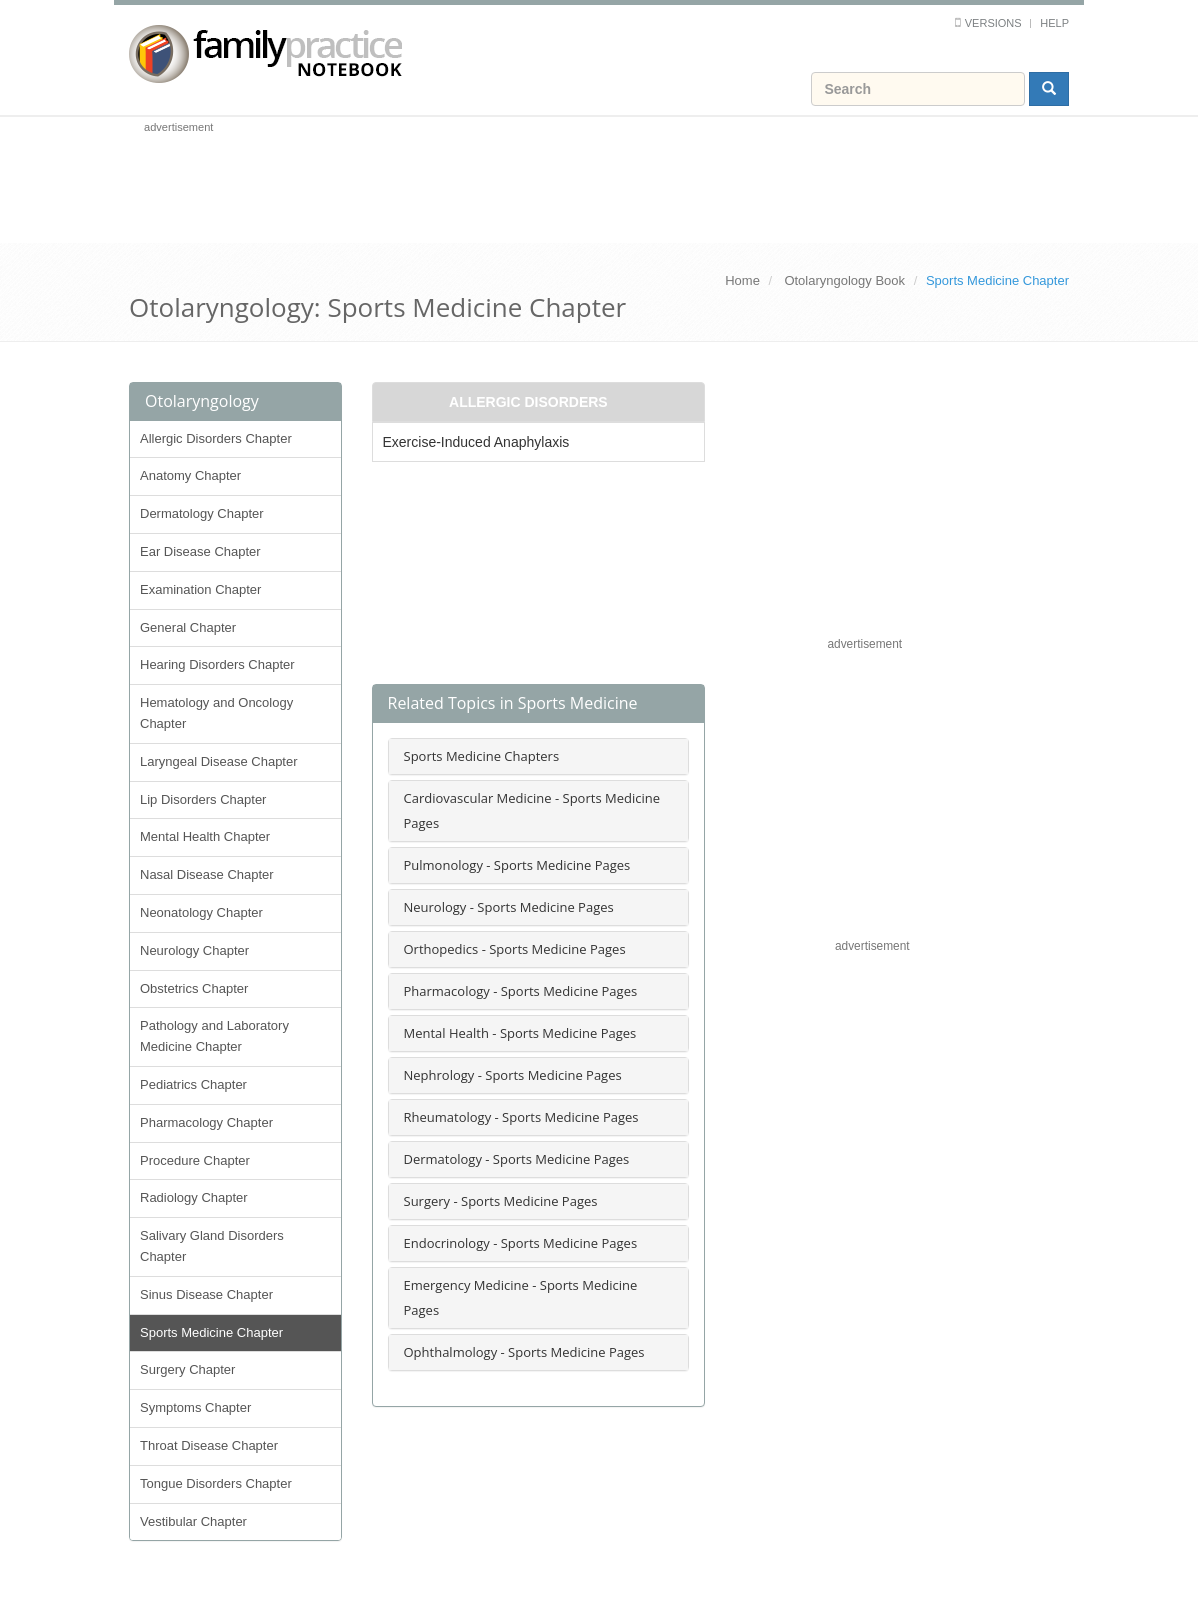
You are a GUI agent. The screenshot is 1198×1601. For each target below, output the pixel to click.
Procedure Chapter (195, 1160)
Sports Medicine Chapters (482, 756)
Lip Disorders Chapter (203, 799)
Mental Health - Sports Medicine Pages (520, 1033)
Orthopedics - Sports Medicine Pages (515, 949)
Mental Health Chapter (205, 836)
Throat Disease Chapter (209, 1445)
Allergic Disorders (528, 402)
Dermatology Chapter (202, 513)
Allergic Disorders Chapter (216, 438)
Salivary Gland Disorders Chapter (212, 1246)
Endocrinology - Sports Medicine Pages (521, 1243)
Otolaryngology (202, 401)
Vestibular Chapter (193, 1521)
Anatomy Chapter (190, 475)
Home (742, 280)
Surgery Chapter (187, 1369)
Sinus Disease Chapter (206, 1294)
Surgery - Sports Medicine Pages (501, 1201)
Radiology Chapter (194, 1197)
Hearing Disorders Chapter (217, 664)
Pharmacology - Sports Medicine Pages (521, 991)
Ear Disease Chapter (200, 551)
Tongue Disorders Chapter (216, 1483)
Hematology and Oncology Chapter (216, 713)
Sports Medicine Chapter (211, 1332)
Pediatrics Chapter (193, 1084)
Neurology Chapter (194, 950)
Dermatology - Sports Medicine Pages (517, 1159)
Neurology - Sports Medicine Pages (509, 907)
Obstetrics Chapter (194, 988)
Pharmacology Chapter (206, 1122)
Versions (993, 23)
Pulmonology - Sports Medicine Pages (517, 865)
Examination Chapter (200, 589)
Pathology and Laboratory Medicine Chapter (214, 1036)
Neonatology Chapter (201, 912)
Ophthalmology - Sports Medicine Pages (524, 1352)
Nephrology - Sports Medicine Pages (513, 1075)
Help (1054, 23)
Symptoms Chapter (195, 1407)
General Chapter (188, 627)
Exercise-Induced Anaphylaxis (476, 442)
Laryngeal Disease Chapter (219, 761)
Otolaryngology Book (844, 280)
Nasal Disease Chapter (207, 874)
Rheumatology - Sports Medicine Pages (521, 1117)
